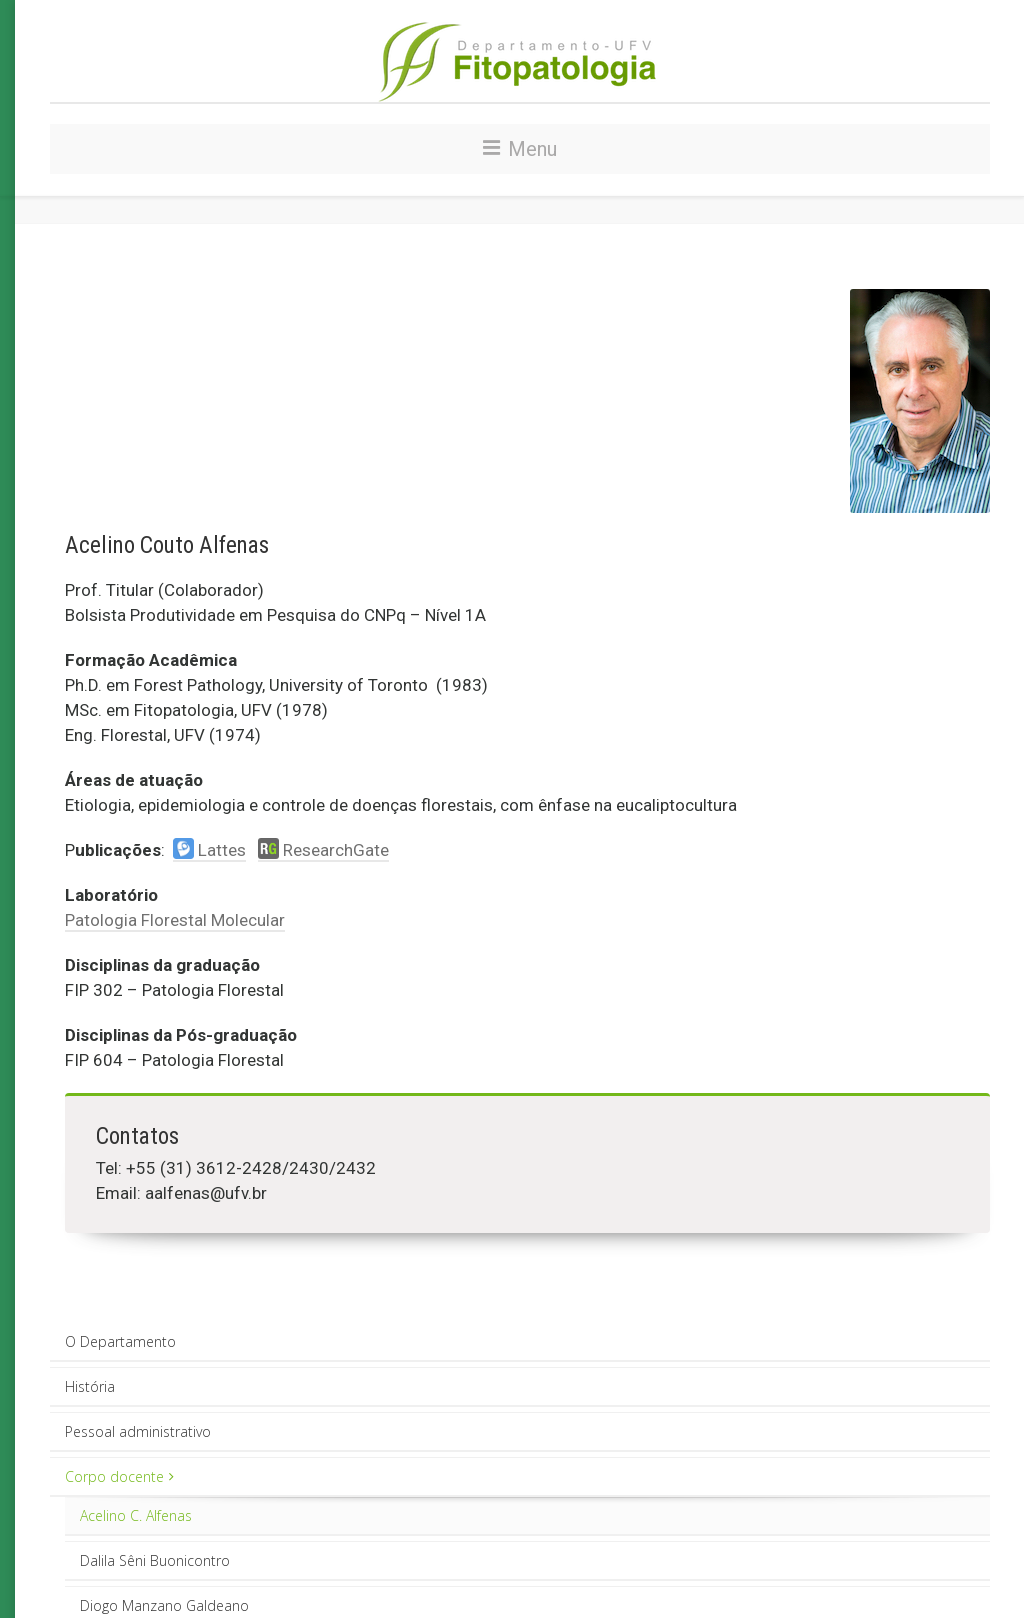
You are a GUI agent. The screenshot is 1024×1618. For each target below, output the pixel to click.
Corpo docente (119, 1476)
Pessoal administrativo (138, 1431)
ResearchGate (323, 850)
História (90, 1386)
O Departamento (120, 1341)
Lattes (209, 850)
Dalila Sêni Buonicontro (155, 1560)
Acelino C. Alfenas (136, 1515)
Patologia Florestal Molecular (175, 920)
